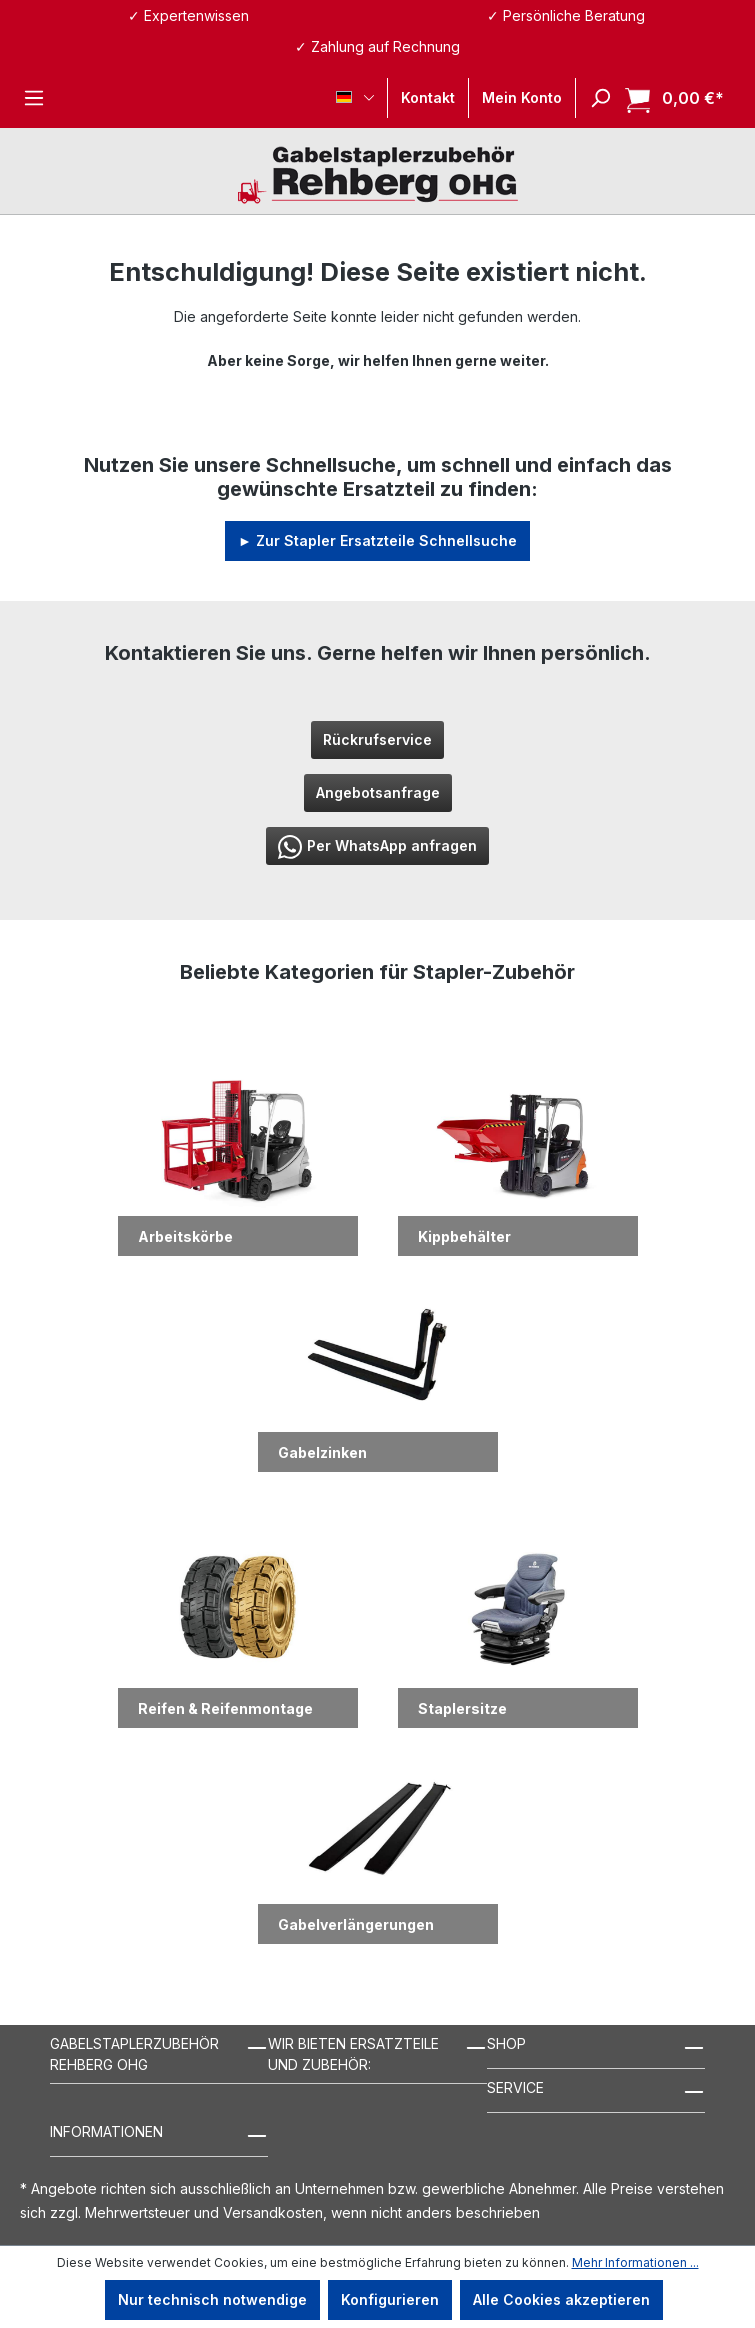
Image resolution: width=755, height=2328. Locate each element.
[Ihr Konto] (522, 98)
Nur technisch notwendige (212, 2299)
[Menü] (34, 98)
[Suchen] (594, 98)
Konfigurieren (390, 2299)
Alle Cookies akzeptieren (561, 2299)
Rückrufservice (377, 739)
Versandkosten (273, 2212)
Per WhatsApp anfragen (377, 847)
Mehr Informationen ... (635, 2262)
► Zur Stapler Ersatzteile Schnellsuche (377, 540)
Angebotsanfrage (378, 792)
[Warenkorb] (668, 98)
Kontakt (428, 97)
